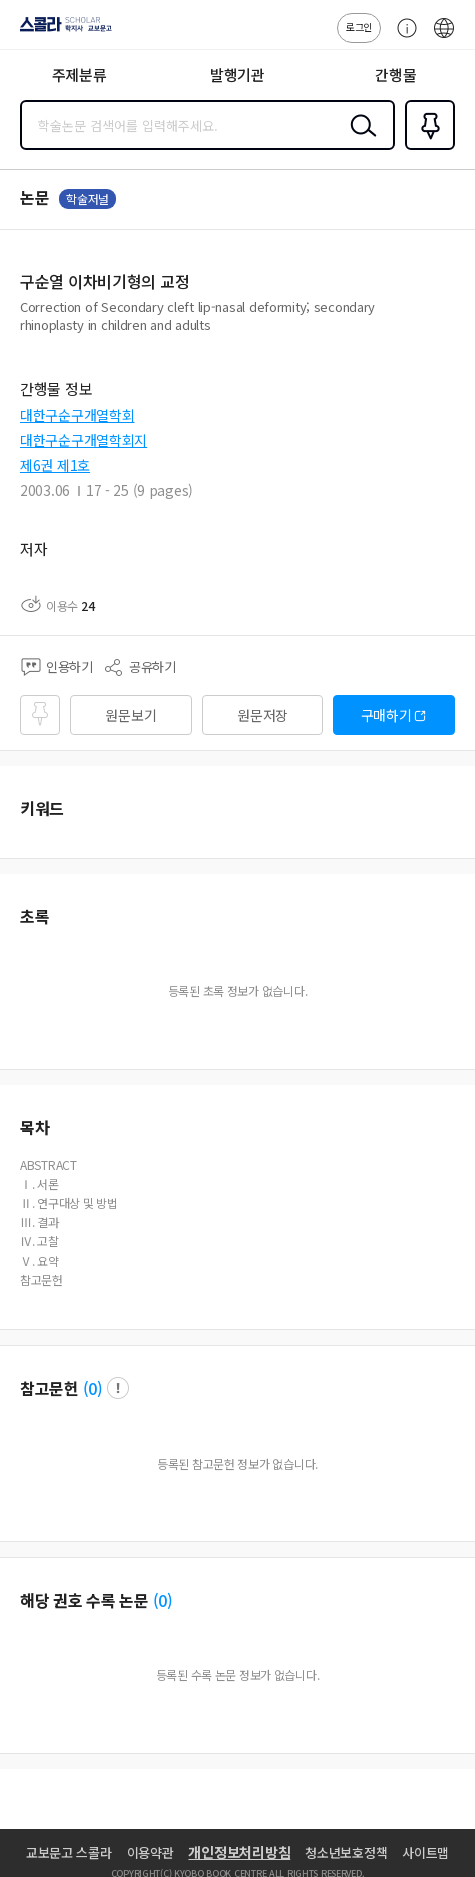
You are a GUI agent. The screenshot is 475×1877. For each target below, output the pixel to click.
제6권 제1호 (55, 465)
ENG (444, 38)
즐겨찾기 (426, 148)
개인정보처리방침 (239, 1852)
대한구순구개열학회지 (83, 440)
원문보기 (130, 715)
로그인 (359, 26)
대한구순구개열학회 (77, 415)
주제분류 (79, 74)
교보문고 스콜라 (69, 1852)
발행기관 (237, 74)
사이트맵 (425, 1852)
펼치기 (450, 332)
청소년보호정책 (346, 1852)
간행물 (395, 74)
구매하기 (386, 715)
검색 (359, 141)
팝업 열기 (118, 1388)
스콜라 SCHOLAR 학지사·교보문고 (60, 31)
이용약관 (150, 1852)
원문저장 (262, 715)
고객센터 (402, 38)
